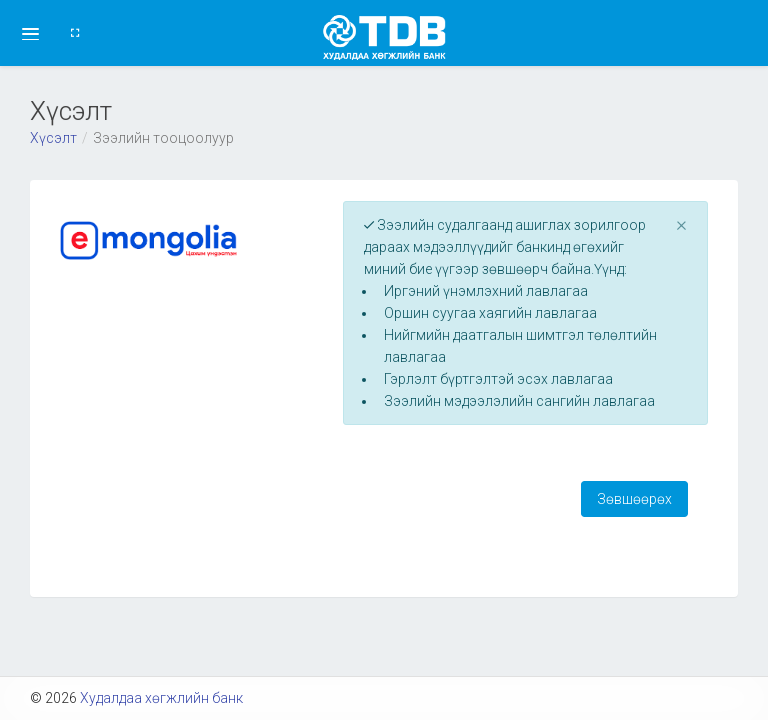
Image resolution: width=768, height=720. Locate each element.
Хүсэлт (53, 138)
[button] (30, 33)
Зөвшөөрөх (634, 499)
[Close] (681, 224)
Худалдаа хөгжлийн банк (161, 698)
